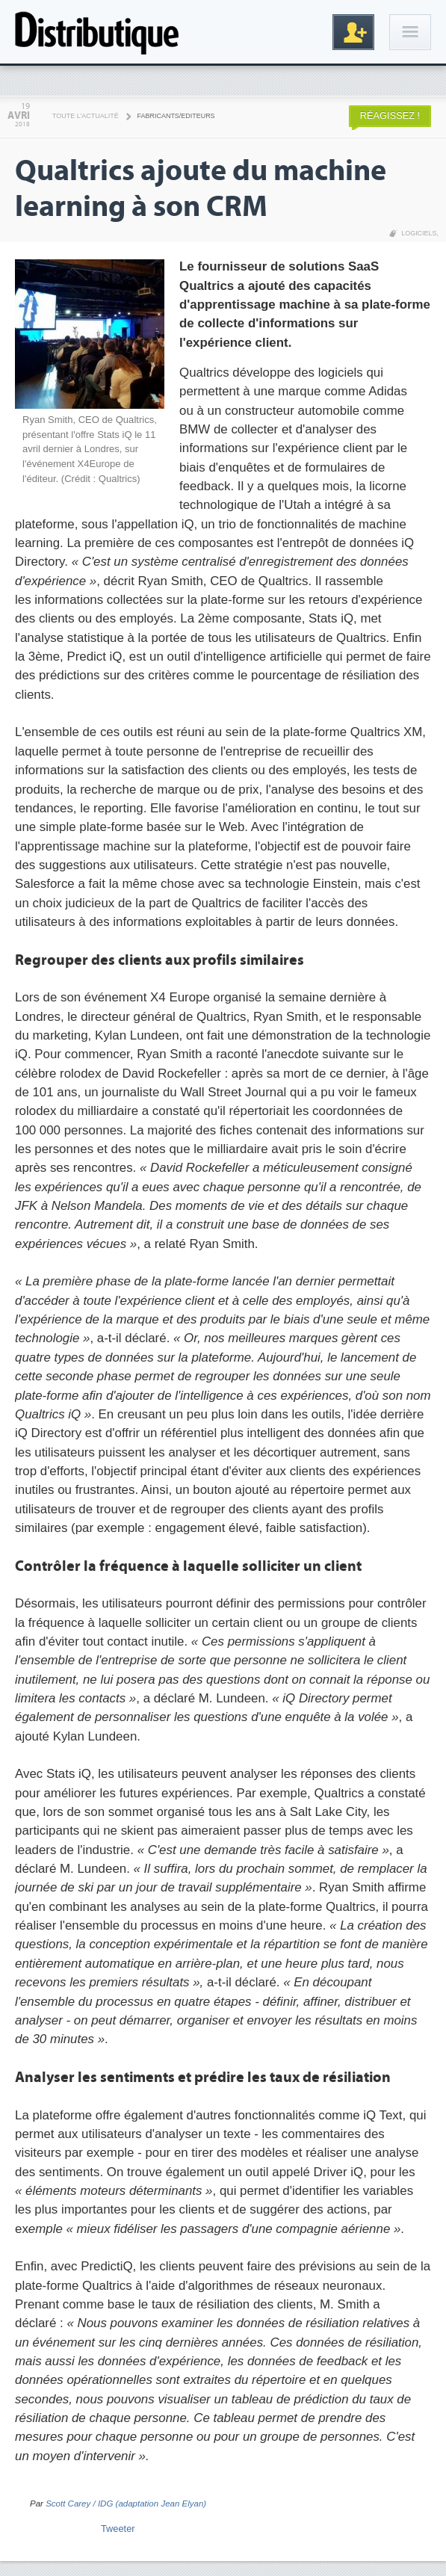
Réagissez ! (390, 115)
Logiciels (418, 233)
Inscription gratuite (353, 32)
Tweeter (118, 2528)
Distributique (97, 31)
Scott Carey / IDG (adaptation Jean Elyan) (126, 2503)
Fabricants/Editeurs (176, 116)
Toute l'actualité (85, 116)
